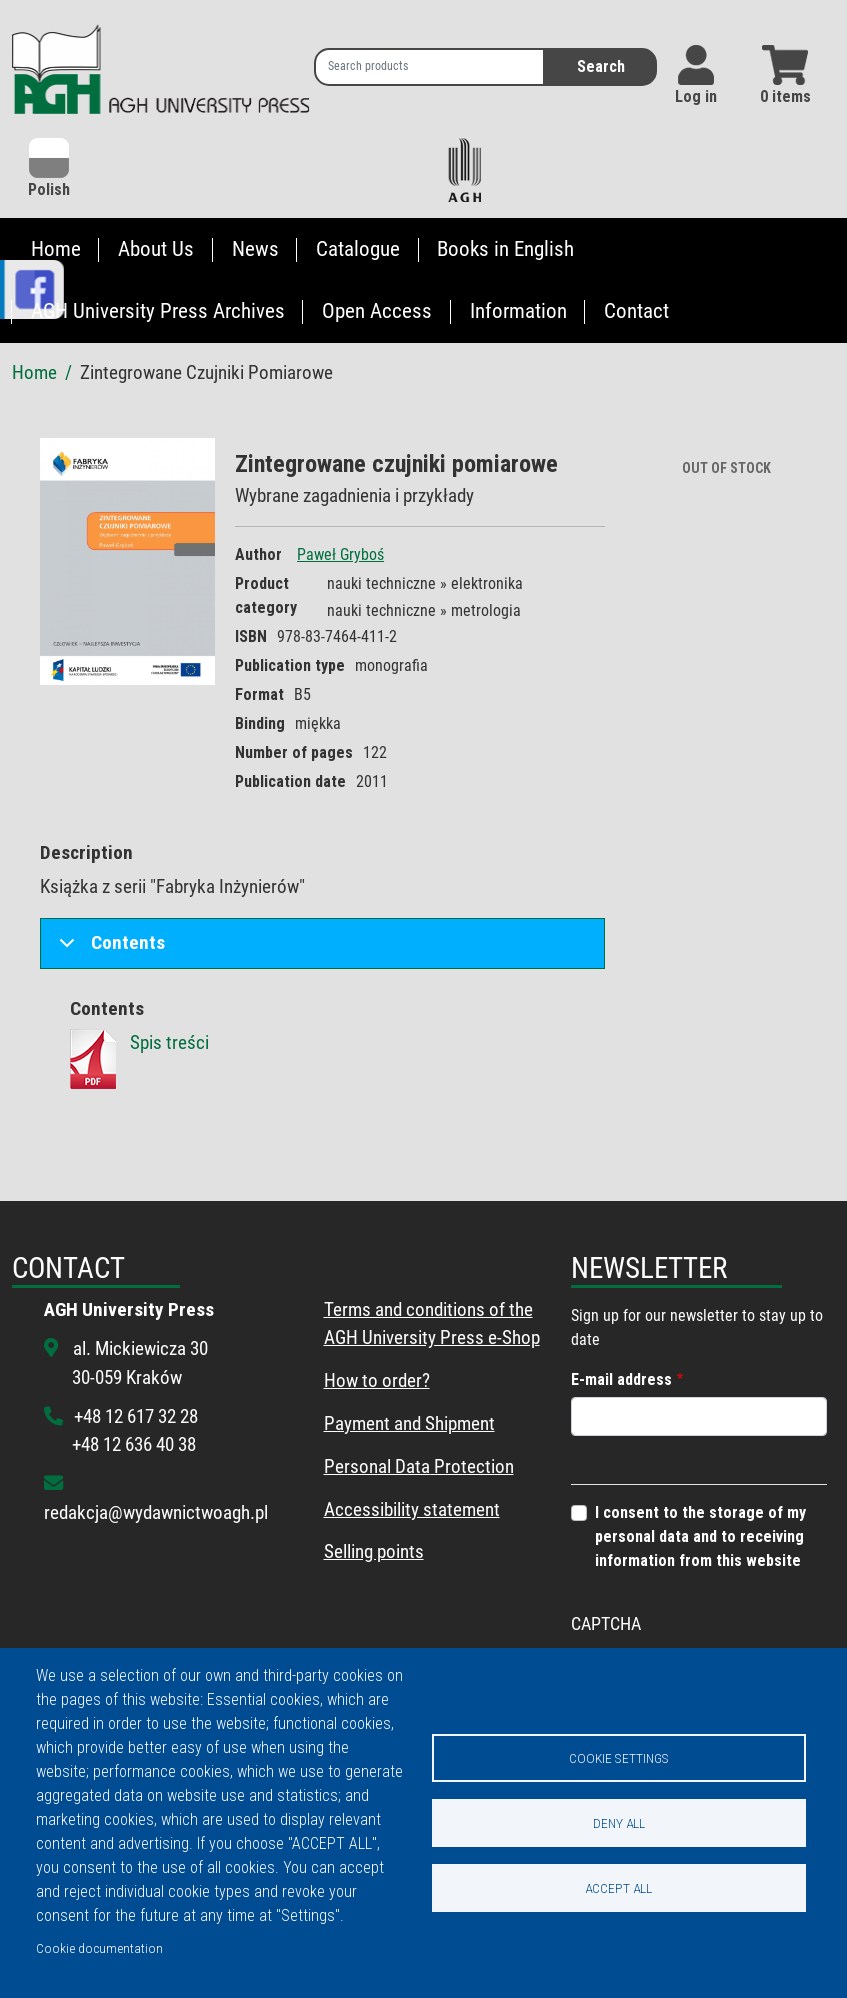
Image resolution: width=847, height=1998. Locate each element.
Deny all (619, 1823)
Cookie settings (619, 1758)
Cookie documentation (99, 1948)
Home (56, 249)
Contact (636, 311)
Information (518, 311)
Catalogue (358, 249)
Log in (696, 96)
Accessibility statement (412, 1509)
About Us (156, 249)
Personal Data (377, 1466)
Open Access (377, 311)
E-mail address (621, 1379)
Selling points (374, 1551)
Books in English (505, 249)
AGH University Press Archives (158, 311)
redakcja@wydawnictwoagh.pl (156, 1512)
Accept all (618, 1888)
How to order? (377, 1380)
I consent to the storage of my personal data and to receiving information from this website (700, 1536)
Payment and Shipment (409, 1423)
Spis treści (169, 1042)
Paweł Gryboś (340, 554)
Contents (108, 949)
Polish (49, 168)
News (255, 249)
